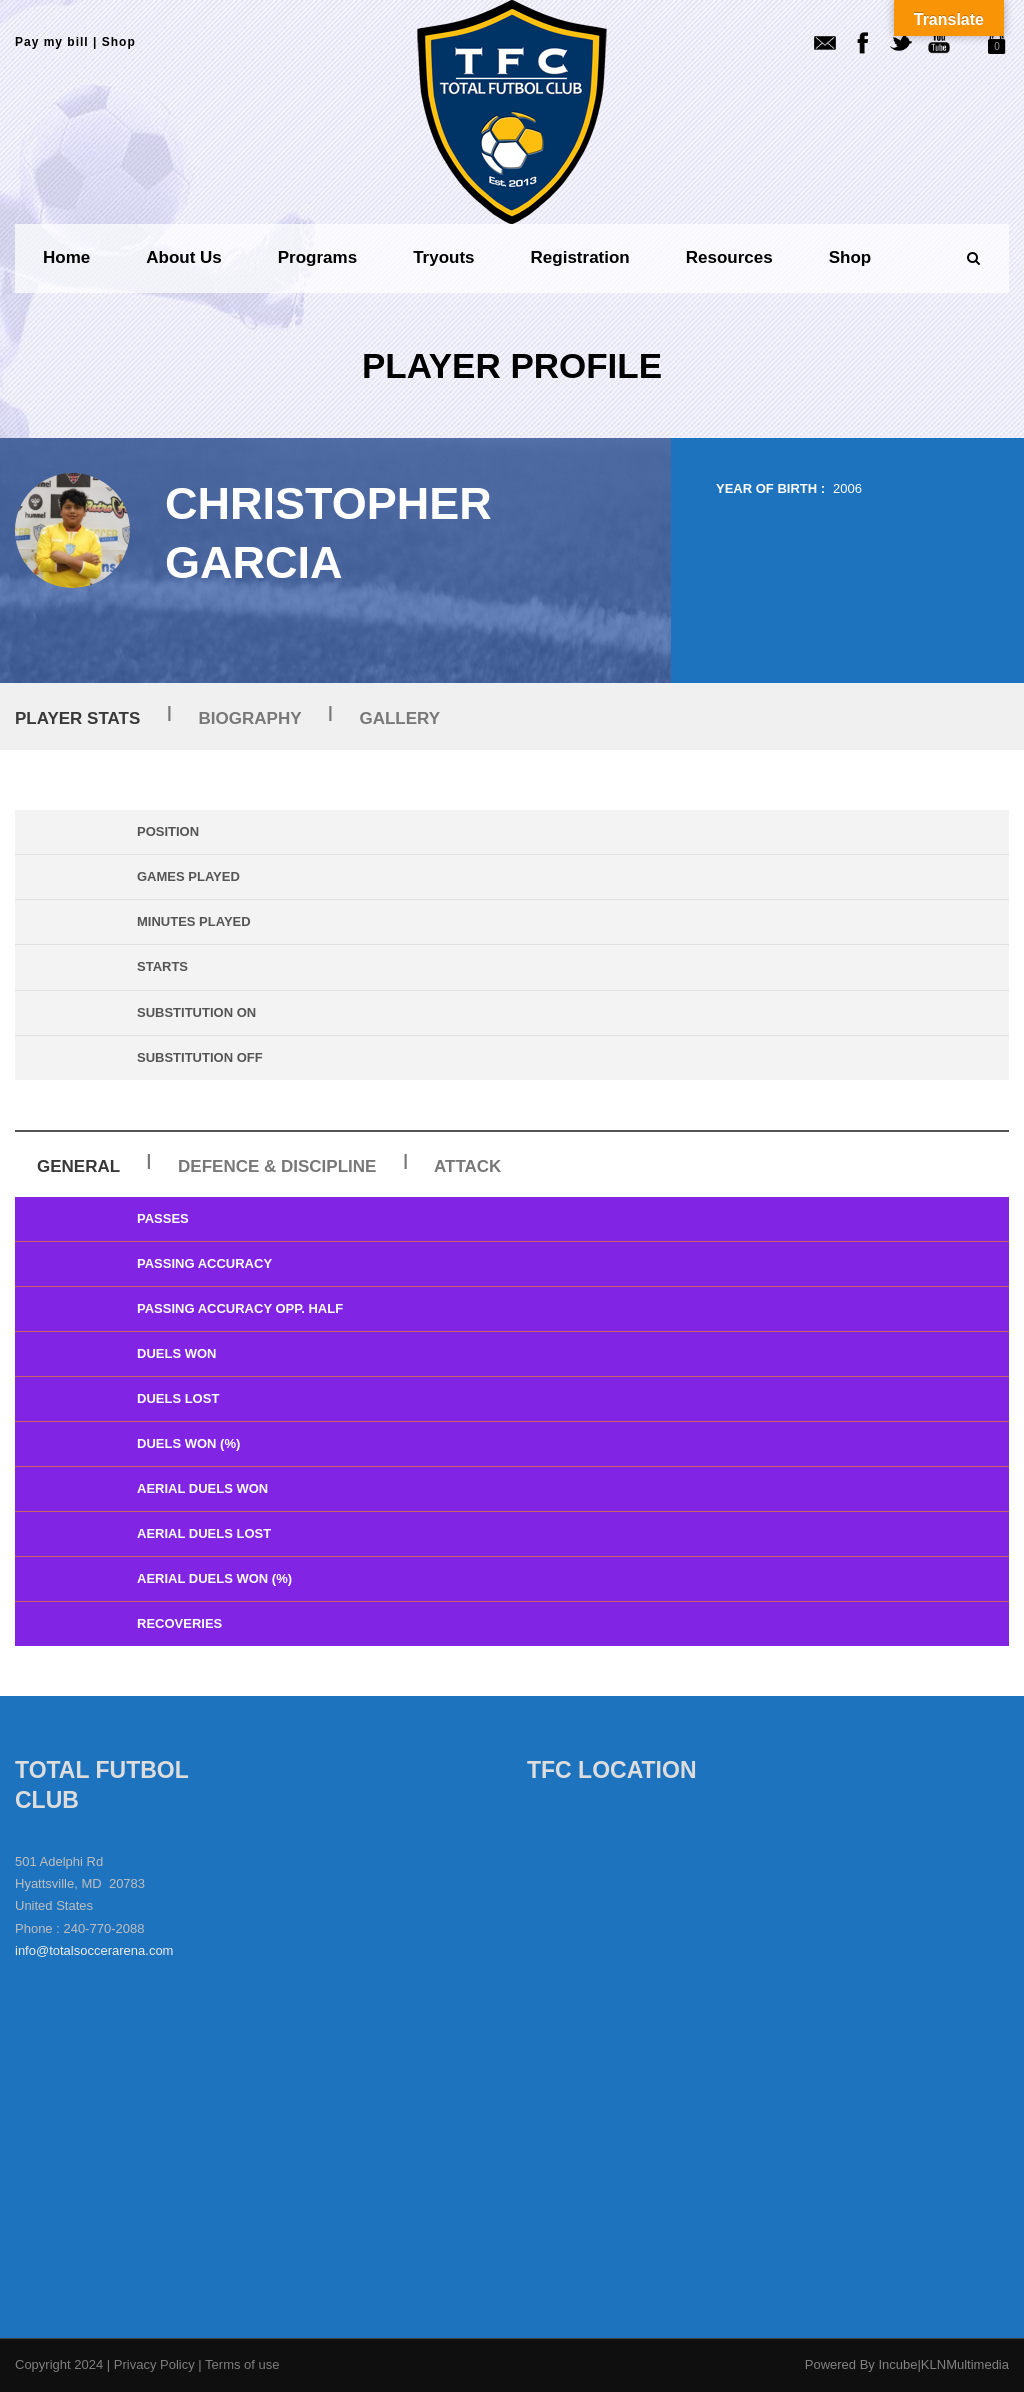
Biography (250, 718)
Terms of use (242, 2364)
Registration (580, 257)
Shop (119, 42)
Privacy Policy (156, 2364)
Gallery (399, 718)
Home (66, 257)
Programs (317, 257)
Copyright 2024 (59, 2364)
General (78, 1166)
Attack (467, 1166)
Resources (729, 257)
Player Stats (77, 718)
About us (184, 257)
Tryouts (443, 257)
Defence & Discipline (277, 1166)
